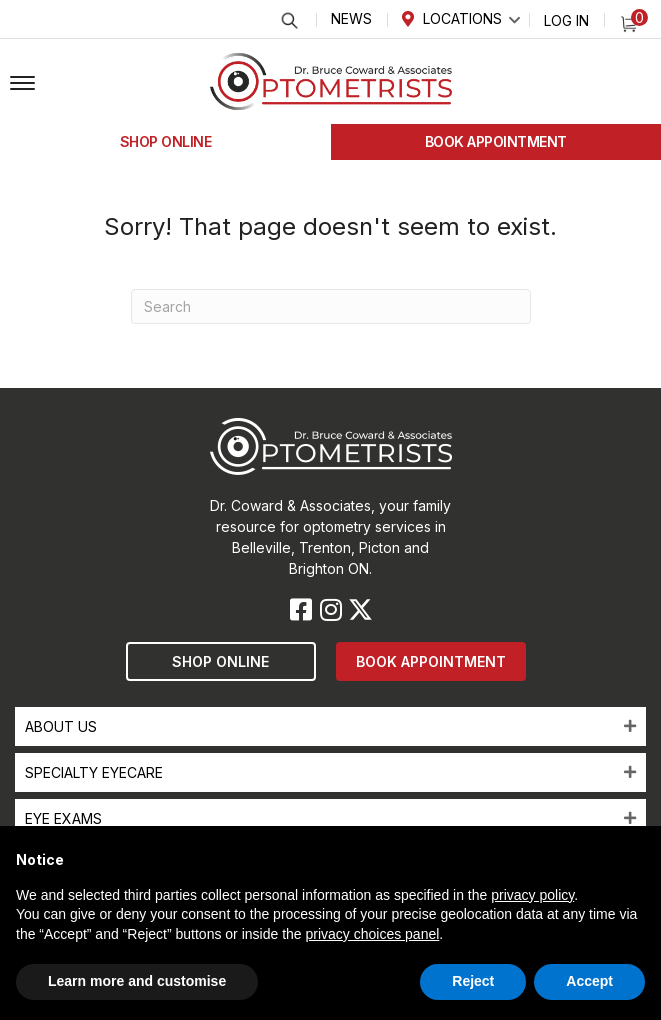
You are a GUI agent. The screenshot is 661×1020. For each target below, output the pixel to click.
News (351, 18)
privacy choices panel (372, 934)
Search (288, 20)
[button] (22, 84)
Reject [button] (473, 981)
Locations (462, 18)
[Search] (331, 306)
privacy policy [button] (532, 895)
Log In (566, 20)
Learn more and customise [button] (137, 981)
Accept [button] (589, 981)
